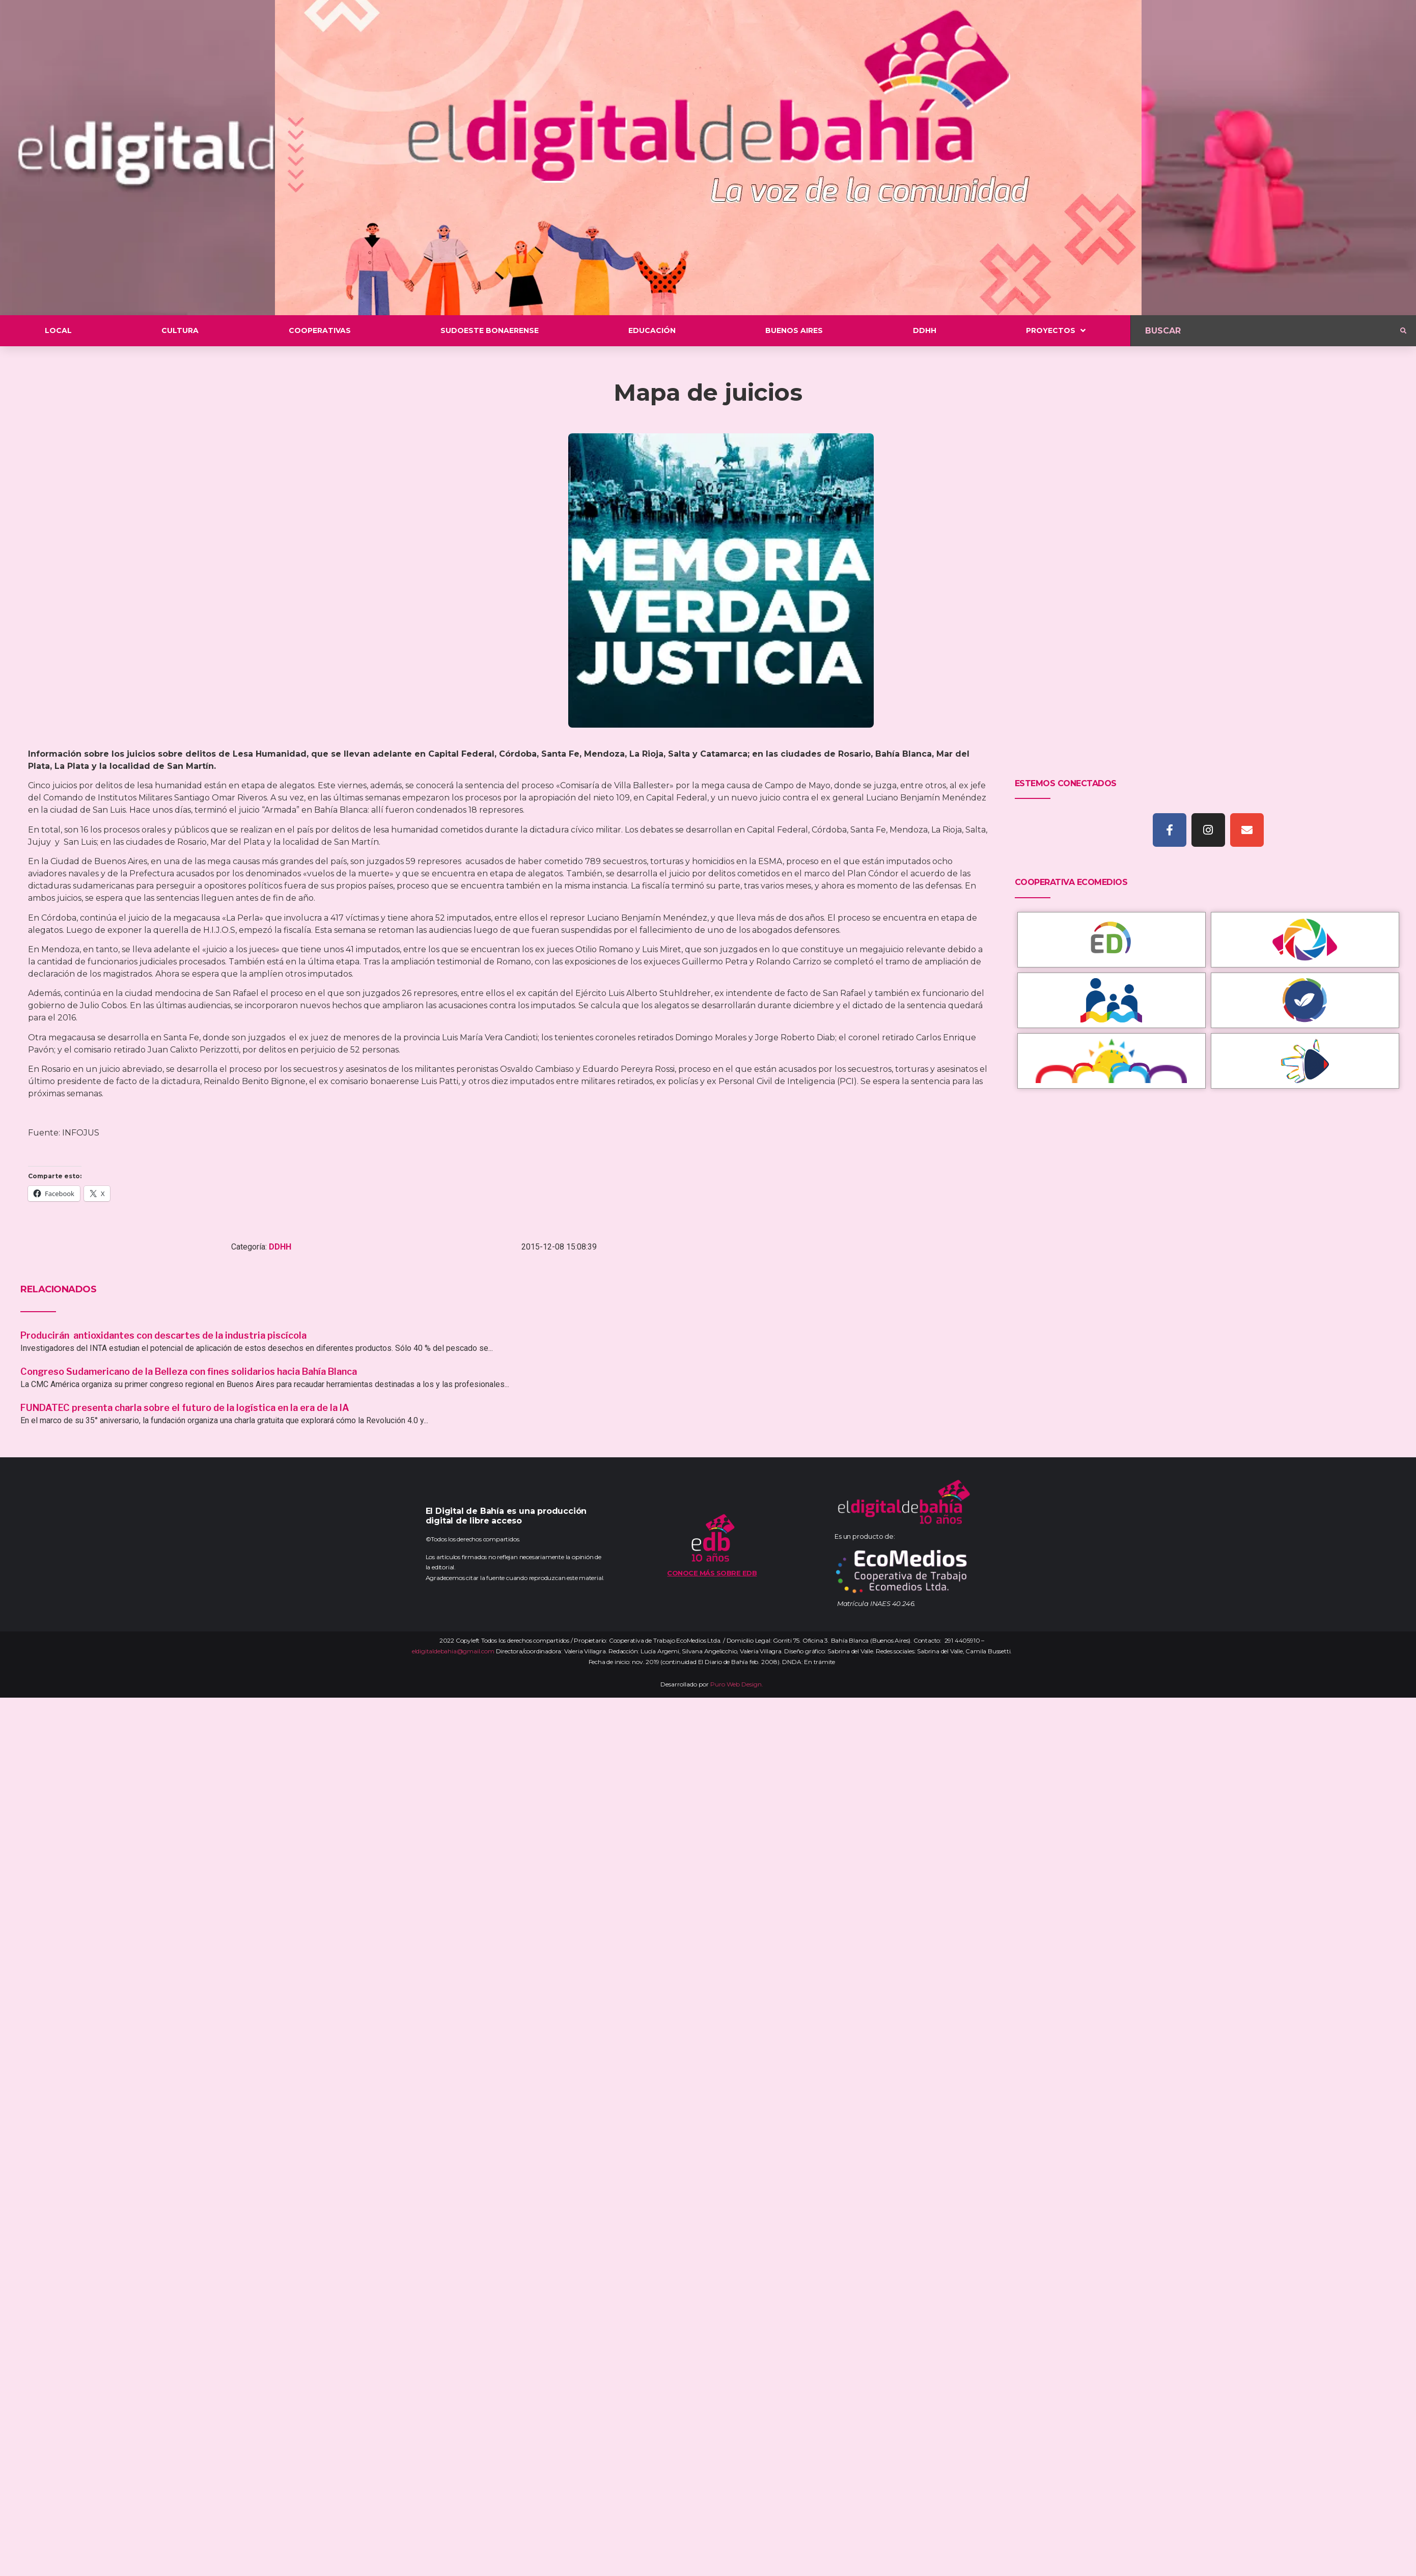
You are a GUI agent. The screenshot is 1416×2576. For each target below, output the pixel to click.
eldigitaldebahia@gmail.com (453, 1651)
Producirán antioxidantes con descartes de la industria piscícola (164, 1335)
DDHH (280, 1247)
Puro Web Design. (736, 1684)
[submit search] (1403, 331)
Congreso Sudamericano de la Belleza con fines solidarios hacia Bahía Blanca (188, 1371)
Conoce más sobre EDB (712, 1573)
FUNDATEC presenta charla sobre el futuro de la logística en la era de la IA (184, 1407)
